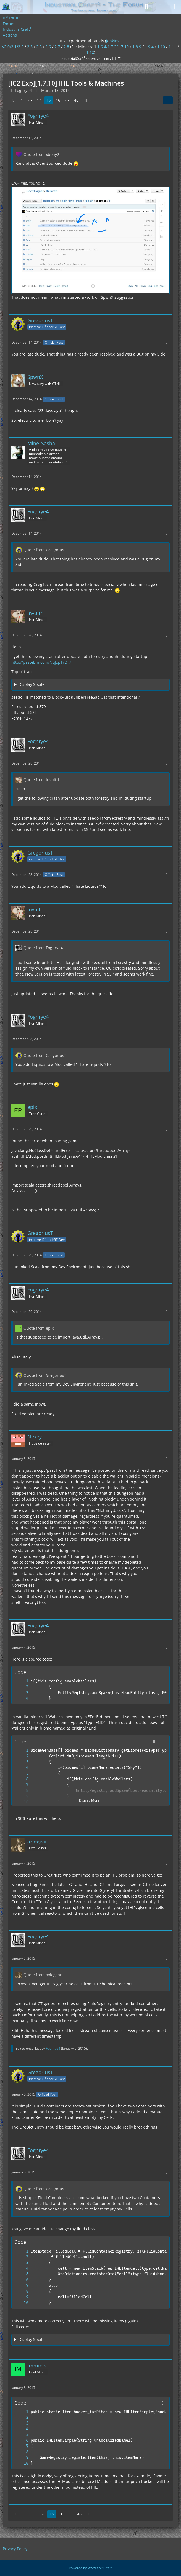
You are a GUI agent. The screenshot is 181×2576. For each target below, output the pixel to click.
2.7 (57, 46)
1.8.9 (136, 46)
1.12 (90, 52)
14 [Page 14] (39, 100)
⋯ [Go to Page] (30, 100)
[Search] (146, 6)
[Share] (168, 100)
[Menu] (173, 6)
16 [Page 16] (58, 100)
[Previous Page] (13, 100)
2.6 (48, 46)
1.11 (172, 46)
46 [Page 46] (76, 100)
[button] (154, 1741)
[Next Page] (86, 100)
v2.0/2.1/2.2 (12, 46)
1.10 (161, 46)
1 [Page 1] (22, 100)
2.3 (30, 46)
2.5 (39, 46)
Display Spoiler (32, 684)
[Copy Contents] (162, 1672)
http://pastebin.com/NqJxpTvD (39, 662)
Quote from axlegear (42, 1974)
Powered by (90, 2567)
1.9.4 (149, 46)
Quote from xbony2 (41, 154)
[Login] (160, 7)
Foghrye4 (53, 2048)
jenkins (112, 40)
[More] (166, 138)
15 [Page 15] (48, 100)
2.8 (66, 46)
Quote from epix (38, 1328)
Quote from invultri (41, 779)
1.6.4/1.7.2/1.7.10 (113, 46)
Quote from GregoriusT (44, 549)
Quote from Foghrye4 (43, 947)
